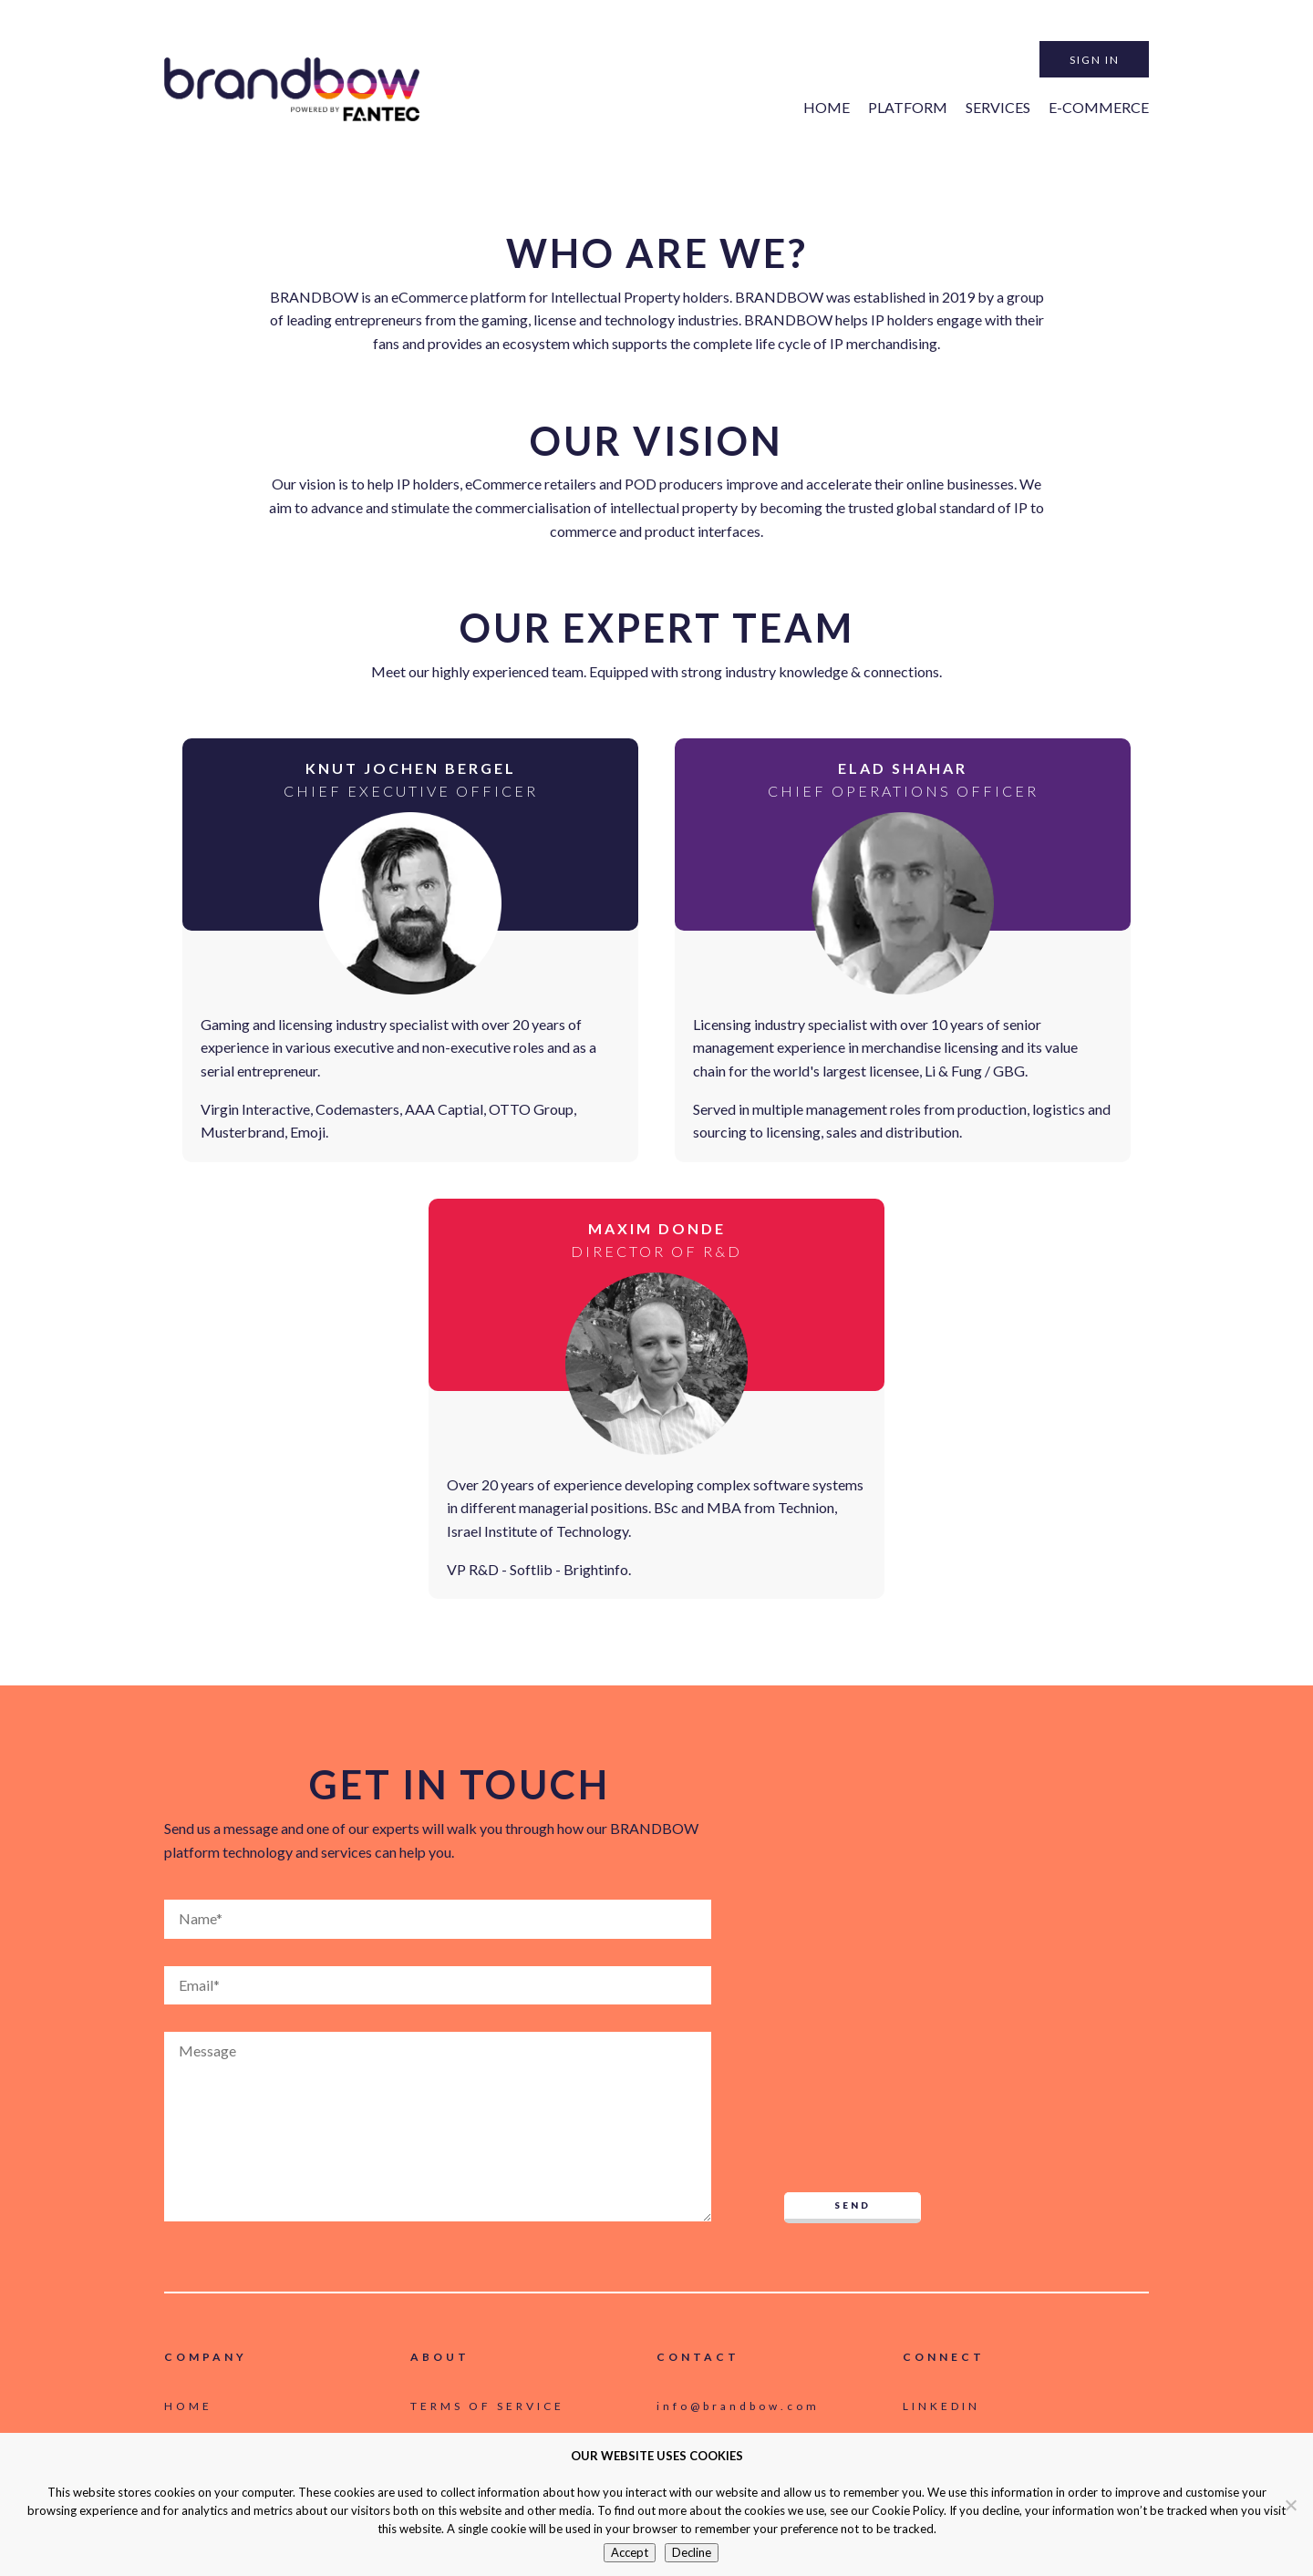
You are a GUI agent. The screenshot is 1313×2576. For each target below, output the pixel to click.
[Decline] (1290, 2505)
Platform (907, 107)
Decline (691, 2552)
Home (826, 107)
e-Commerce (1099, 107)
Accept (629, 2552)
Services (998, 107)
